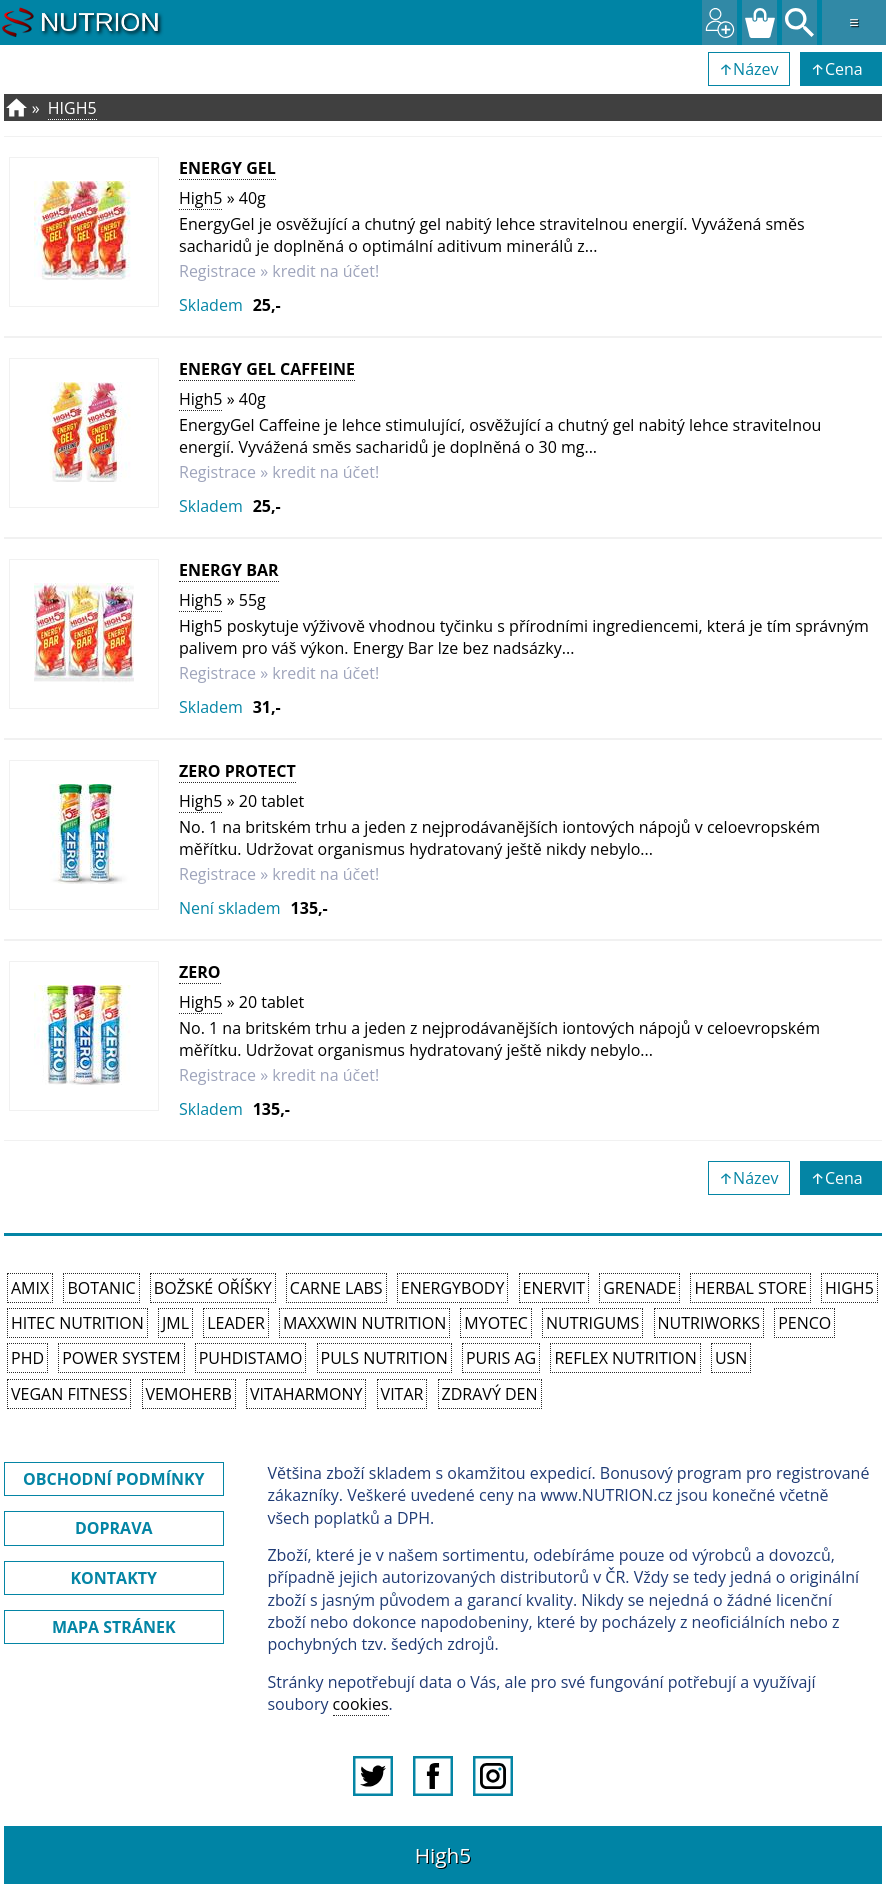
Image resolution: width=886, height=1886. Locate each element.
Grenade (639, 1288)
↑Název (749, 69)
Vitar (402, 1394)
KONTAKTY (113, 1578)
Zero (200, 972)
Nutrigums (592, 1323)
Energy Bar (229, 570)
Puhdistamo (251, 1358)
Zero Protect (237, 771)
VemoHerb (189, 1394)
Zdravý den (490, 1394)
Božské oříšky (213, 1288)
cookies (361, 1704)
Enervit (554, 1288)
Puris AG (501, 1358)
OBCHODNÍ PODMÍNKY (114, 1479)
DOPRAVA (114, 1528)
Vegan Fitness (69, 1394)
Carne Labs (336, 1288)
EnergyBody (453, 1288)
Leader (236, 1323)
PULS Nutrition (384, 1358)
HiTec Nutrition (77, 1323)
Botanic (101, 1288)
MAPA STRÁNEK (114, 1627)
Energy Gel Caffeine (267, 369)
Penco (804, 1323)
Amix (30, 1288)
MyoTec (496, 1323)
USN (731, 1358)
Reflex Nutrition (625, 1358)
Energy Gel (227, 168)
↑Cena (841, 69)
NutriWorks (709, 1323)
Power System (121, 1358)
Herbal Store (750, 1288)
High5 (72, 108)
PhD (27, 1358)
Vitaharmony (306, 1394)
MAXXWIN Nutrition (364, 1323)
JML (175, 1323)
